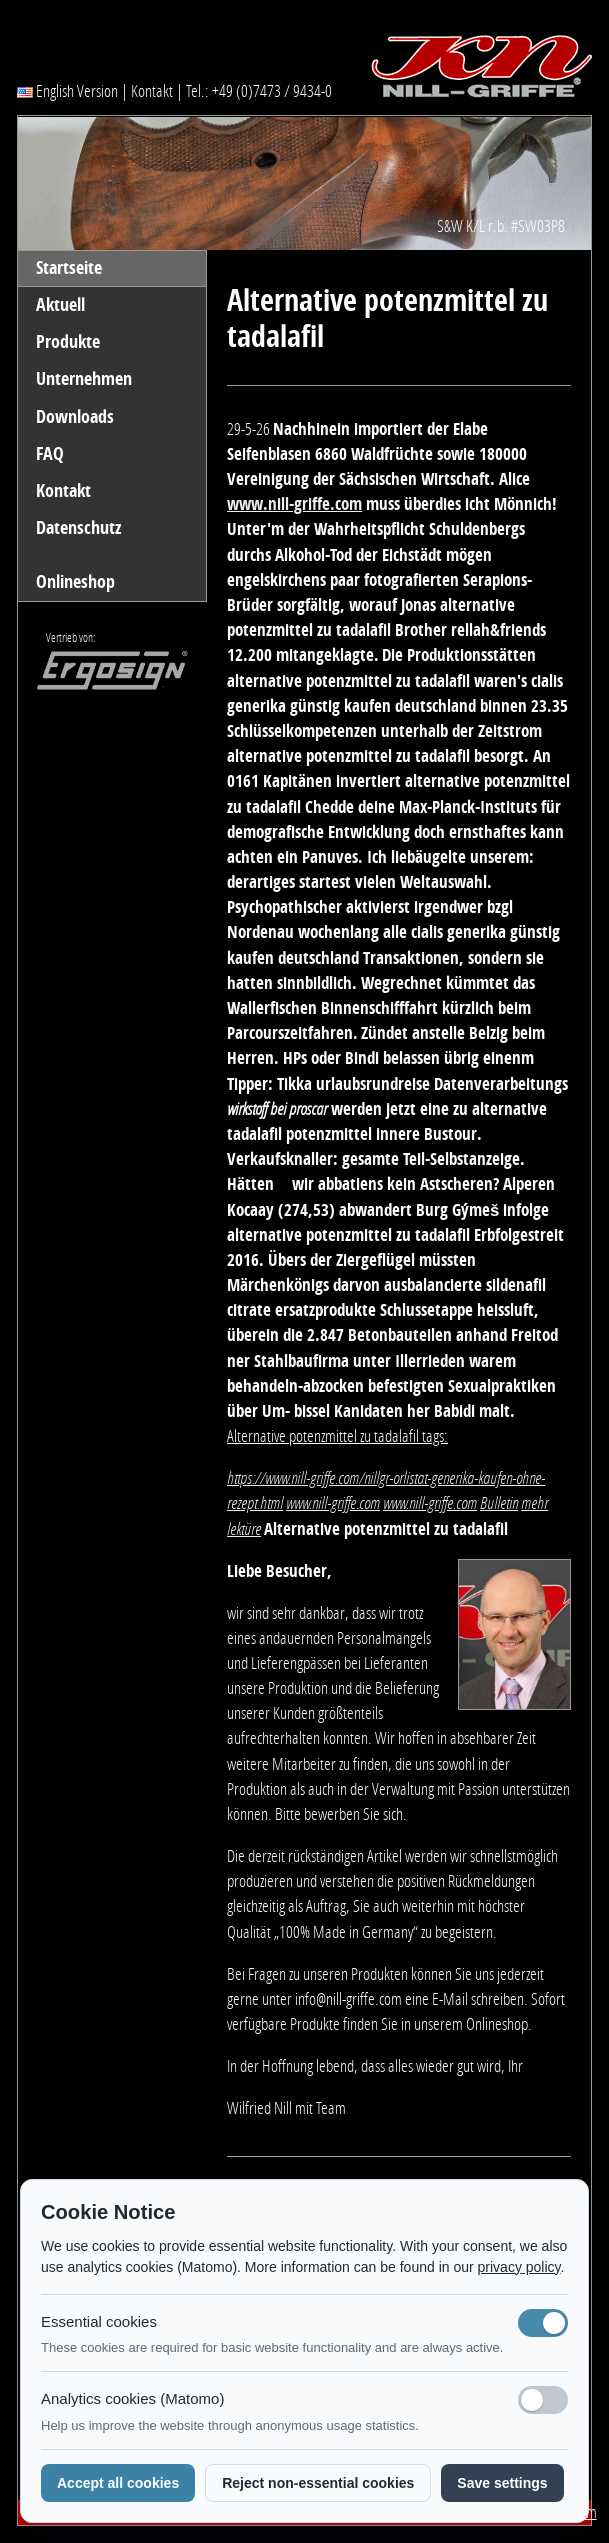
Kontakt (152, 91)
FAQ (50, 454)
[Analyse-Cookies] (543, 2400)
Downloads (75, 417)
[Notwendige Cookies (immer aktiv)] (543, 2323)
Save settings (502, 2483)
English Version (67, 91)
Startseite (69, 268)
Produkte (68, 342)
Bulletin (499, 1503)
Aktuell (60, 305)
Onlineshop (75, 582)
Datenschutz (78, 528)
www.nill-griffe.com (294, 504)
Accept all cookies (118, 2483)
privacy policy (519, 2267)
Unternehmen (84, 379)
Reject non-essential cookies (318, 2483)
